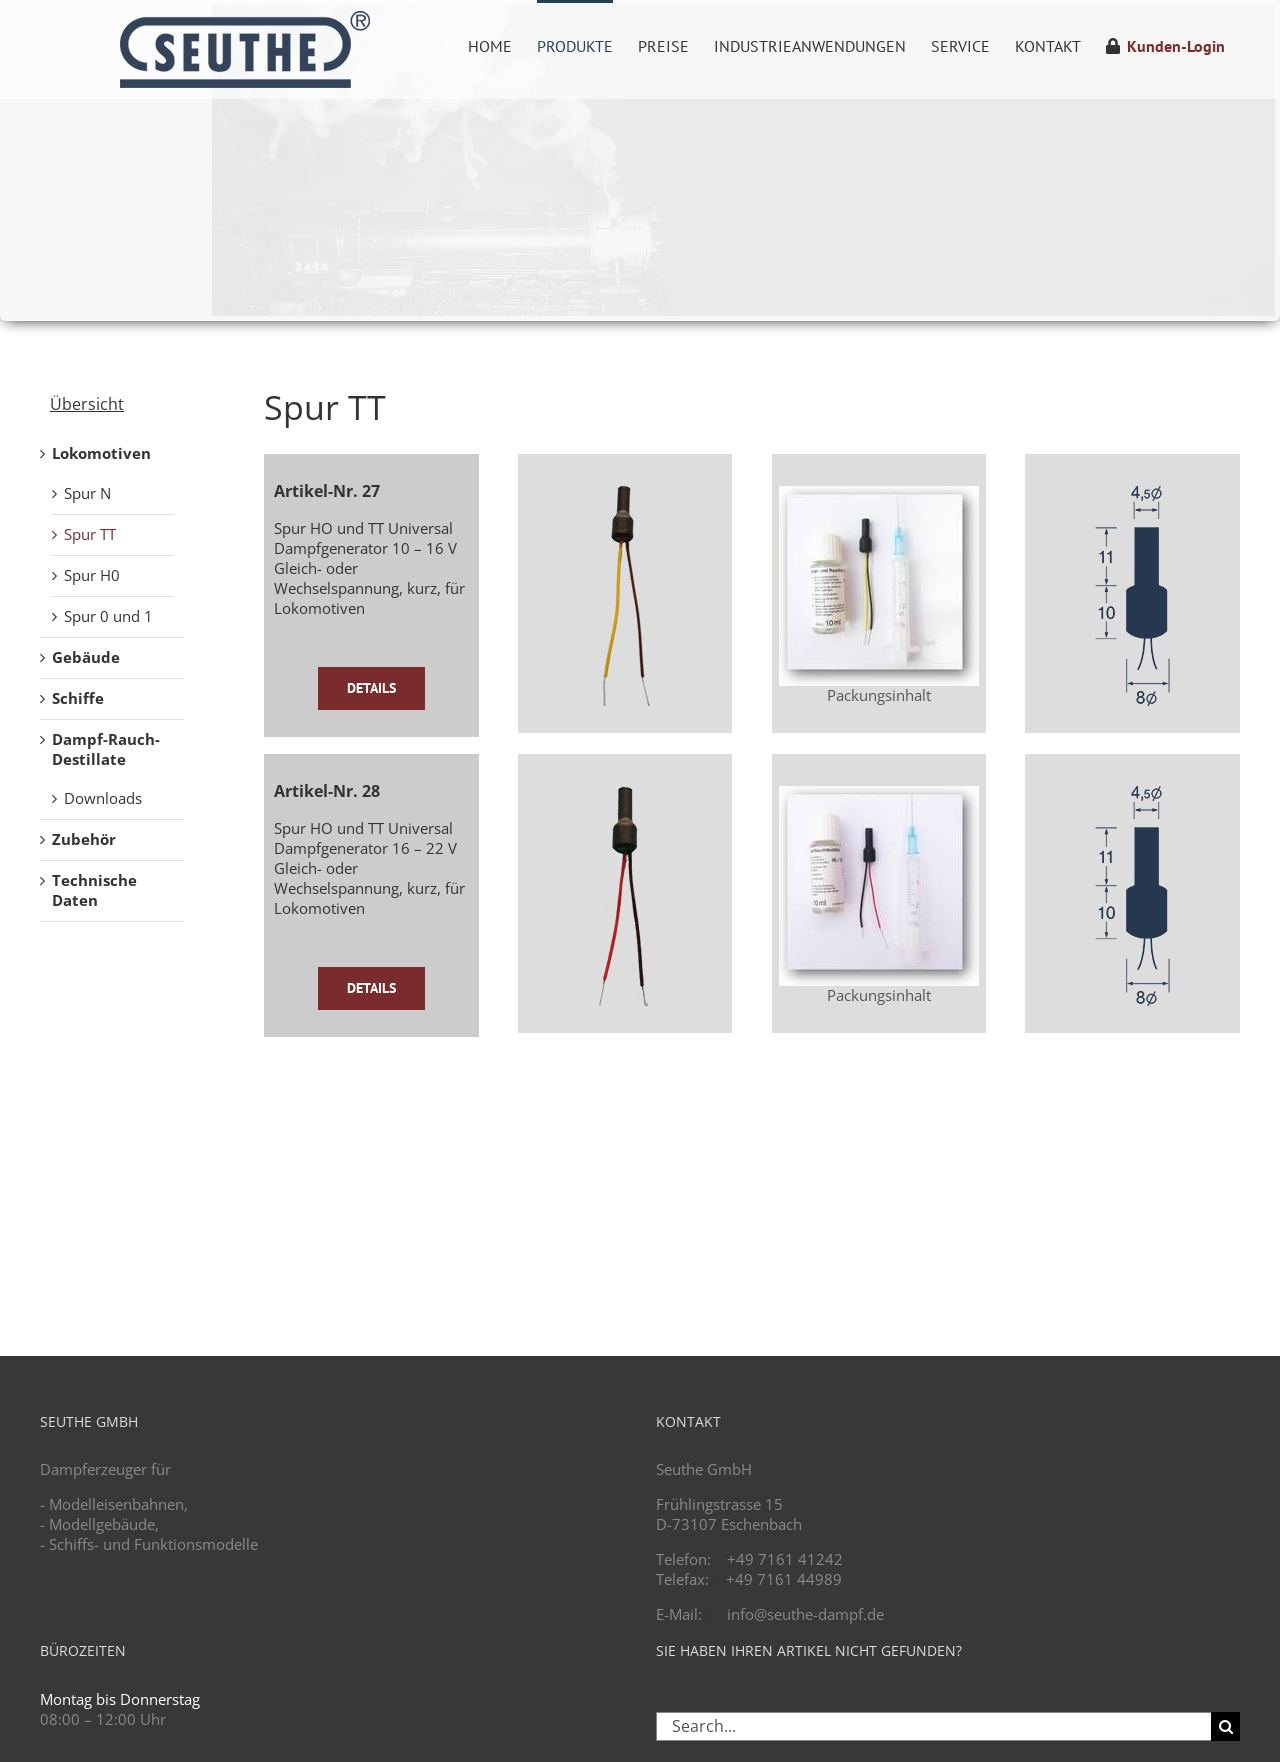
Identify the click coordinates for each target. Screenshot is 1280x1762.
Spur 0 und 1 (108, 616)
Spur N (87, 493)
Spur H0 (92, 575)
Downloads (103, 798)
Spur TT (90, 534)
